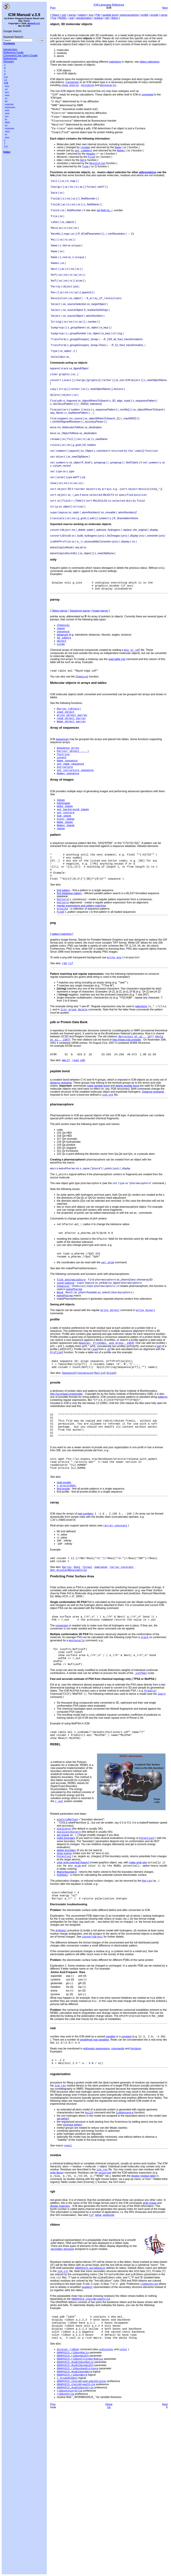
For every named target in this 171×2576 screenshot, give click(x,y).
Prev (53, 7)
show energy (64, 1971)
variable (110, 2163)
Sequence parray (80, 653)
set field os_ (104, 222)
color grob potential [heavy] (73, 1981)
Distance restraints (153, 1164)
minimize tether (72, 2254)
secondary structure (62, 2381)
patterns (162, 1485)
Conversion (72, 82)
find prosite (63, 1587)
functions (135, 2175)
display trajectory (60, 2338)
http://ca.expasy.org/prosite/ (66, 1482)
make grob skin (138, 1981)
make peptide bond (98, 1158)
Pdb (6, 101)
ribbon (7, 137)
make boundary (66, 1956)
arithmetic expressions (96, 2175)
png (6, 98)
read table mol (116, 705)
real (6, 125)
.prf (109, 1433)
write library (57, 2304)
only (6, 89)
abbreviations (147, 181)
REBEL (7, 122)
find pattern (63, 956)
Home (109, 2554)
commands (117, 2175)
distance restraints (61, 1155)
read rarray (100, 1670)
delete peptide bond (127, 1158)
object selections (149, 61)
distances (62, 678)
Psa (6, 119)
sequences (62, 789)
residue (7, 131)
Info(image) (63, 858)
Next (165, 7)
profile (7, 110)
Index (6, 152)
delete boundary (66, 1968)
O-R (6, 83)
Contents (9, 43)
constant (126, 2163)
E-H (6, 77)
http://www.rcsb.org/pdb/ (126, 1110)
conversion (61, 1732)
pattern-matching (62, 1002)
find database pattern (69, 959)
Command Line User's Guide (20, 55)
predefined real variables (94, 2166)
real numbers (85, 1612)
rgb (6, 134)
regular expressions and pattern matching (81, 972)
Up (109, 2557)
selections (115, 61)
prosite (7, 113)
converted (147, 95)
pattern (7, 95)
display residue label (143, 2308)
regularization (9, 128)
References (10, 58)
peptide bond (9, 104)
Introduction (10, 49)
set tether (62, 2248)
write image (149, 2335)
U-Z (6, 146)
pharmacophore (10, 107)
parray (7, 92)
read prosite (64, 1580)
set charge (63, 1952)
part (159, 1430)
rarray (7, 116)
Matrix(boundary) (67, 1991)
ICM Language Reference (109, 4)
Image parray (100, 653)
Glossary (8, 61)
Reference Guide (13, 52)
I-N (5, 80)
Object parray (60, 653)
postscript (108, 2347)
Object (7, 86)
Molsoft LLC (34, 23)
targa (98, 2347)
